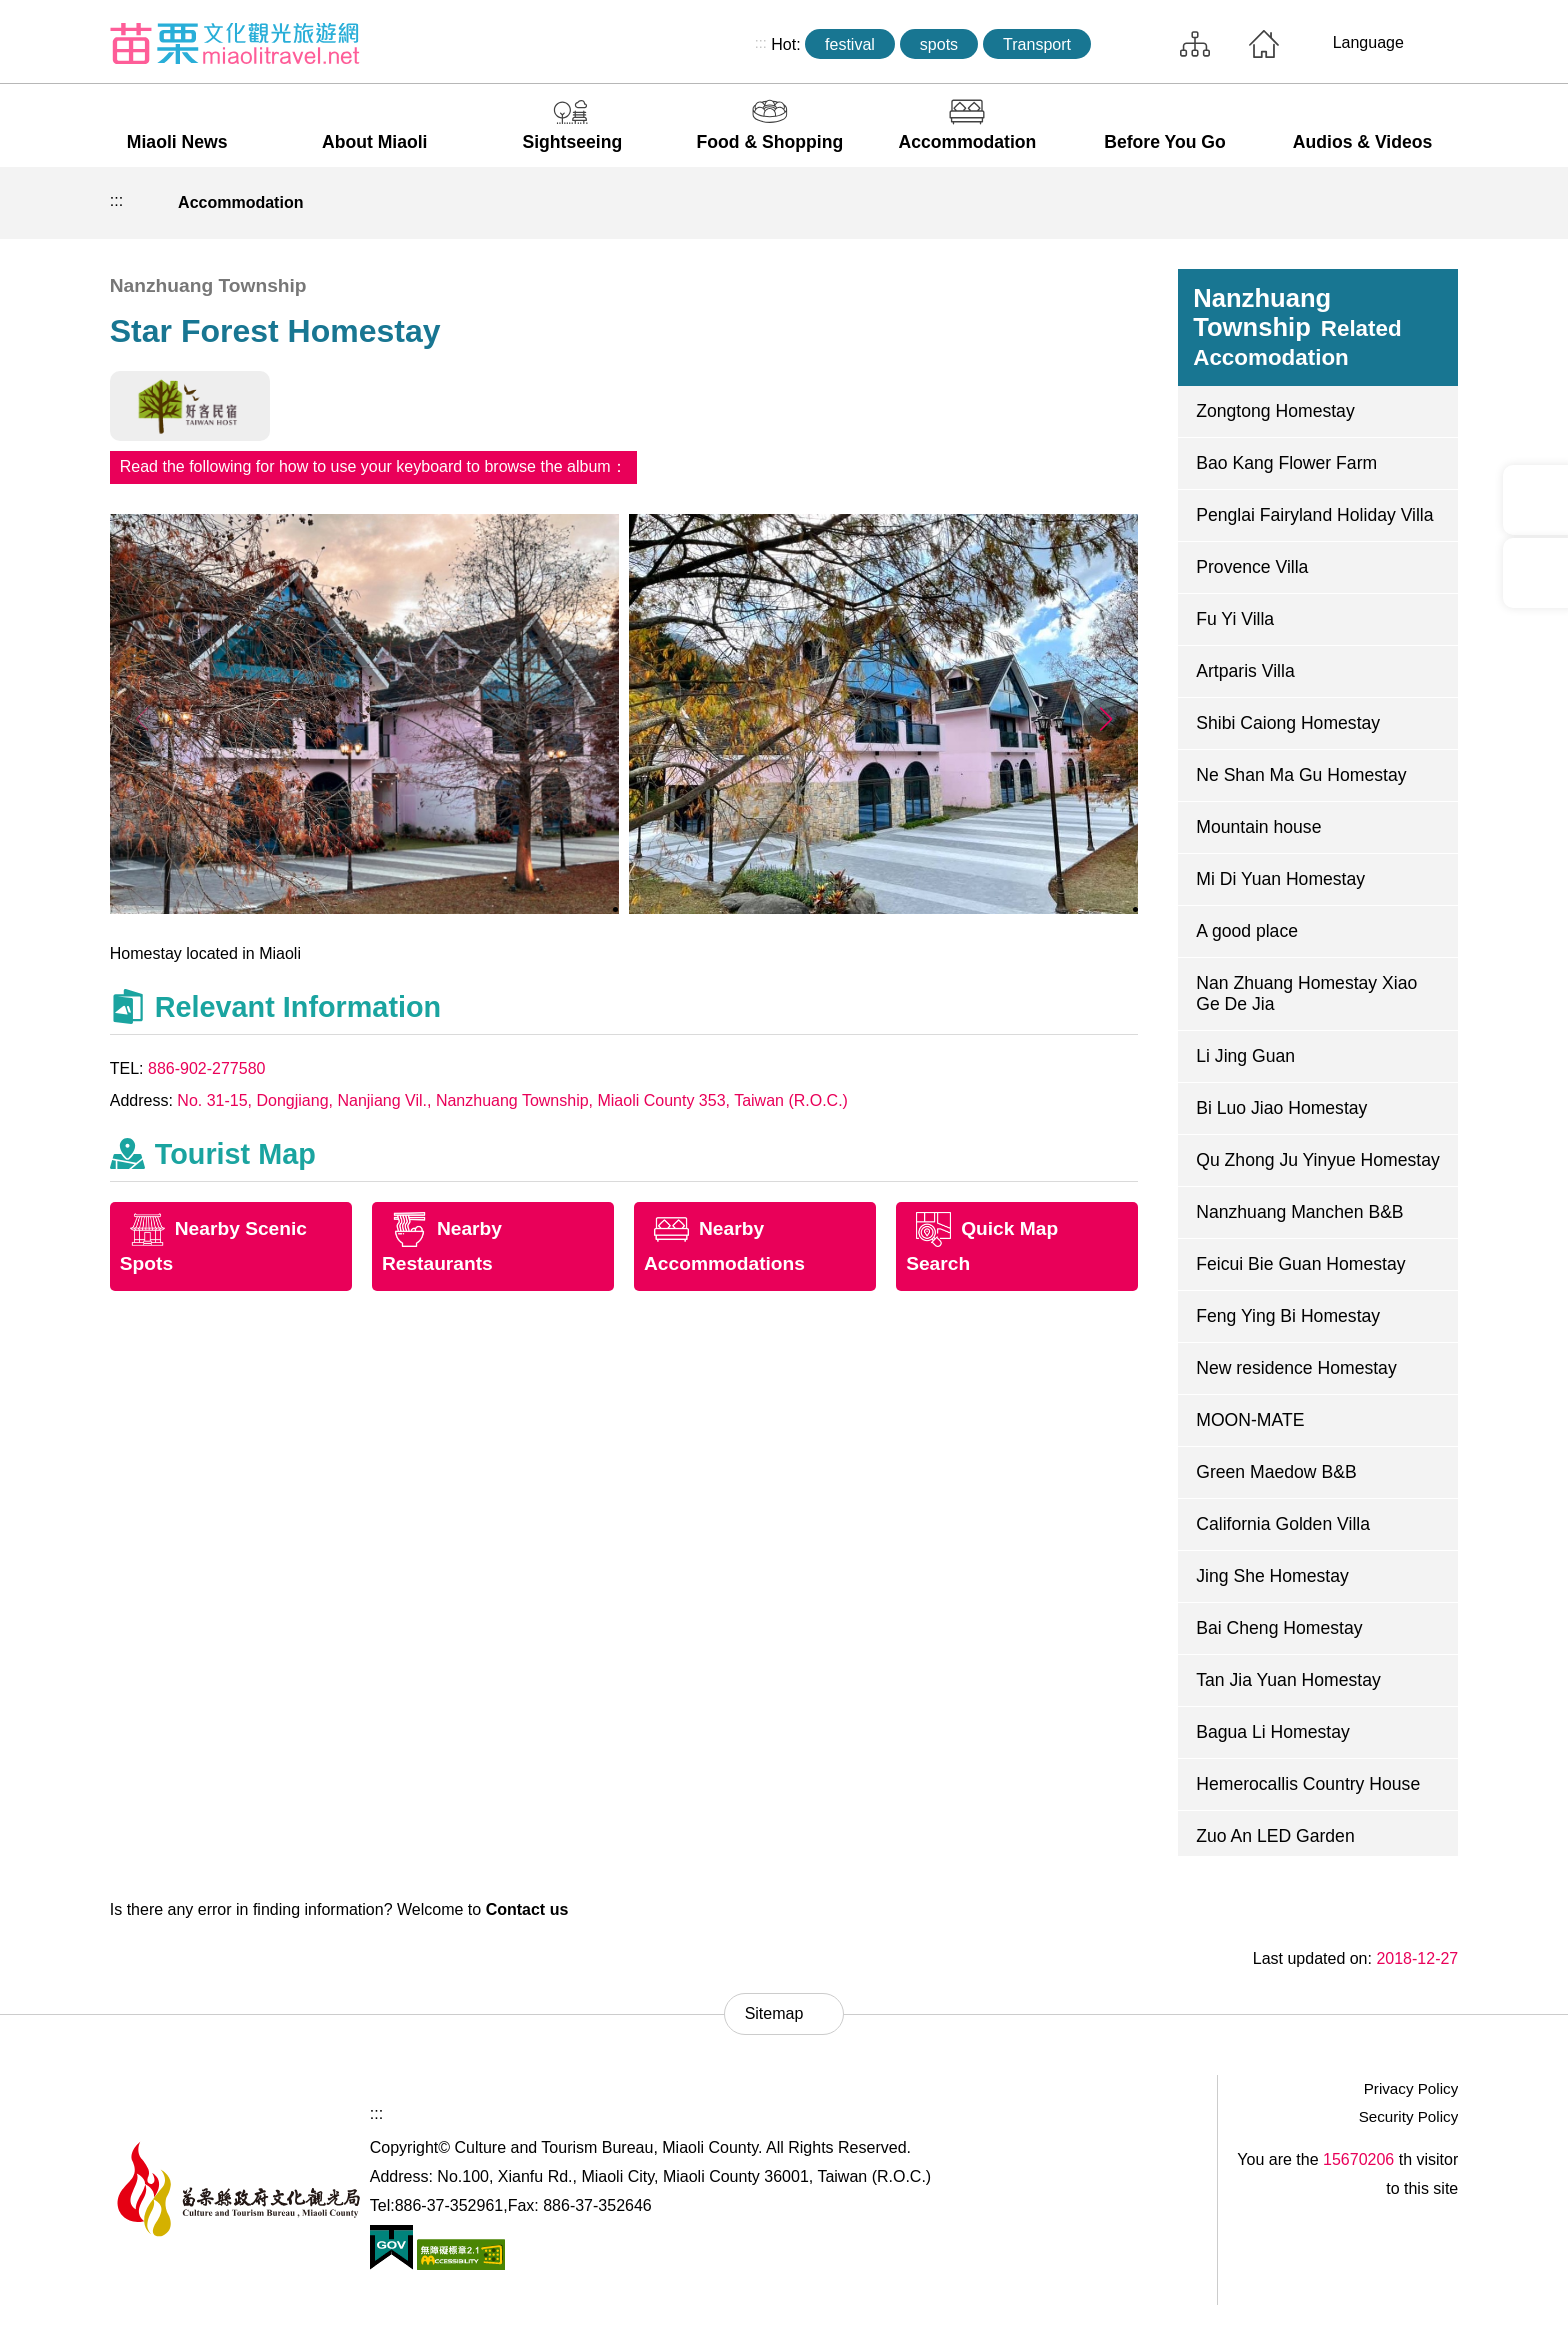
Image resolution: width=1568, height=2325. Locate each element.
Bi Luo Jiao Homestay (1281, 1108)
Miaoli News (177, 142)
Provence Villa (1252, 567)
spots (939, 44)
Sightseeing (572, 142)
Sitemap (1195, 44)
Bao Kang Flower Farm (1286, 463)
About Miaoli (375, 142)
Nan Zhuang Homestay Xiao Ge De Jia (1306, 993)
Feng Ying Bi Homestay (1288, 1316)
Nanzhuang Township (1297, 327)
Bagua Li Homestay (1273, 1732)
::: (761, 43)
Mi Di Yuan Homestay (1280, 879)
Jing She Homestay (1272, 1576)
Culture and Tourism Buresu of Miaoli (235, 43)
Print (1298, 203)
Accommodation (968, 142)
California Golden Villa (1283, 1524)
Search (1130, 44)
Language (1368, 42)
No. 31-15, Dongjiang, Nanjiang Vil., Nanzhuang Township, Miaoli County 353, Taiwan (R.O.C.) (512, 1100)
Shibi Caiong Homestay (1288, 723)
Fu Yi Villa (1235, 619)
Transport (1037, 44)
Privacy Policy (1411, 2088)
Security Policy (1409, 2116)
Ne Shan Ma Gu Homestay (1301, 775)
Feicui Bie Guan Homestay (1300, 1264)
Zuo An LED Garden (1275, 1836)
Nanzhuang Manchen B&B (1299, 1212)
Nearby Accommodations (724, 1246)
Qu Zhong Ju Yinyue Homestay (1318, 1160)
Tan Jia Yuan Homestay (1288, 1680)
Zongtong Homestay (1275, 411)
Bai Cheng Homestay (1279, 1628)
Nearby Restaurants (442, 1246)
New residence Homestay (1296, 1368)
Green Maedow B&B (1276, 1472)
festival (850, 44)
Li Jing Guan (1245, 1056)
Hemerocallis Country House (1308, 1784)
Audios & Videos (1362, 142)
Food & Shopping (770, 142)
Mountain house (1258, 827)
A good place (1247, 931)
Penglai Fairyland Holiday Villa (1314, 515)
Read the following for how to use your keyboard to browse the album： (373, 466)
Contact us (527, 1909)
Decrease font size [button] (1391, 203)
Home (1264, 44)
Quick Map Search (982, 1246)
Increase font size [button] (1437, 203)
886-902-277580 (206, 1068)
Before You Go (1165, 142)
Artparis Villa (1245, 671)
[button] (1105, 719)
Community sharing (1344, 203)
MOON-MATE (1250, 1420)
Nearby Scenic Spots (213, 1246)
